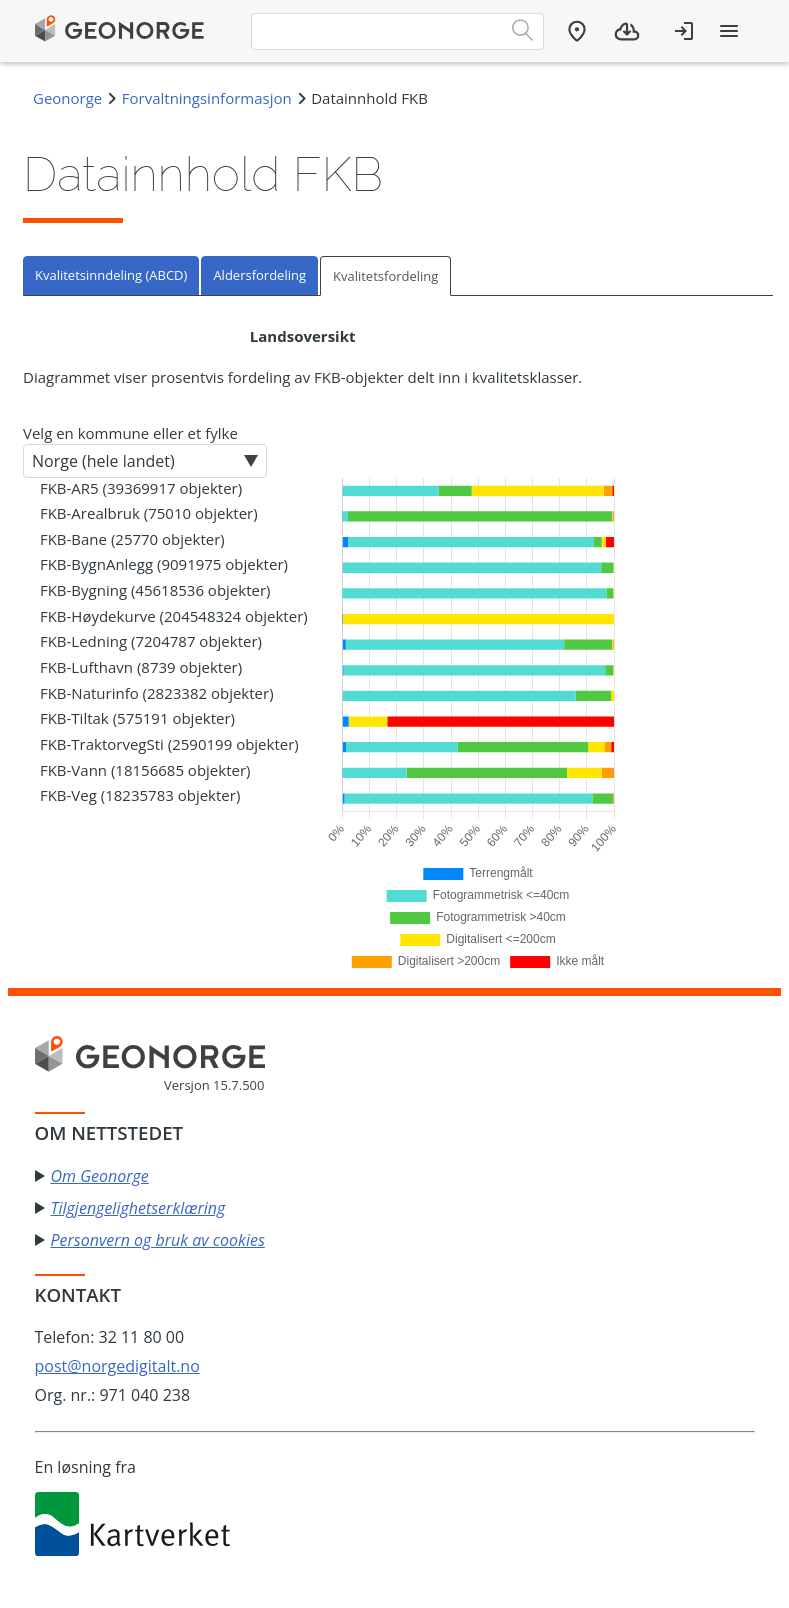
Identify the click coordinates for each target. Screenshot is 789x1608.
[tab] (112, 275)
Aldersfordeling (259, 275)
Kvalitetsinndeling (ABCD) (111, 275)
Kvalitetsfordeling (385, 276)
